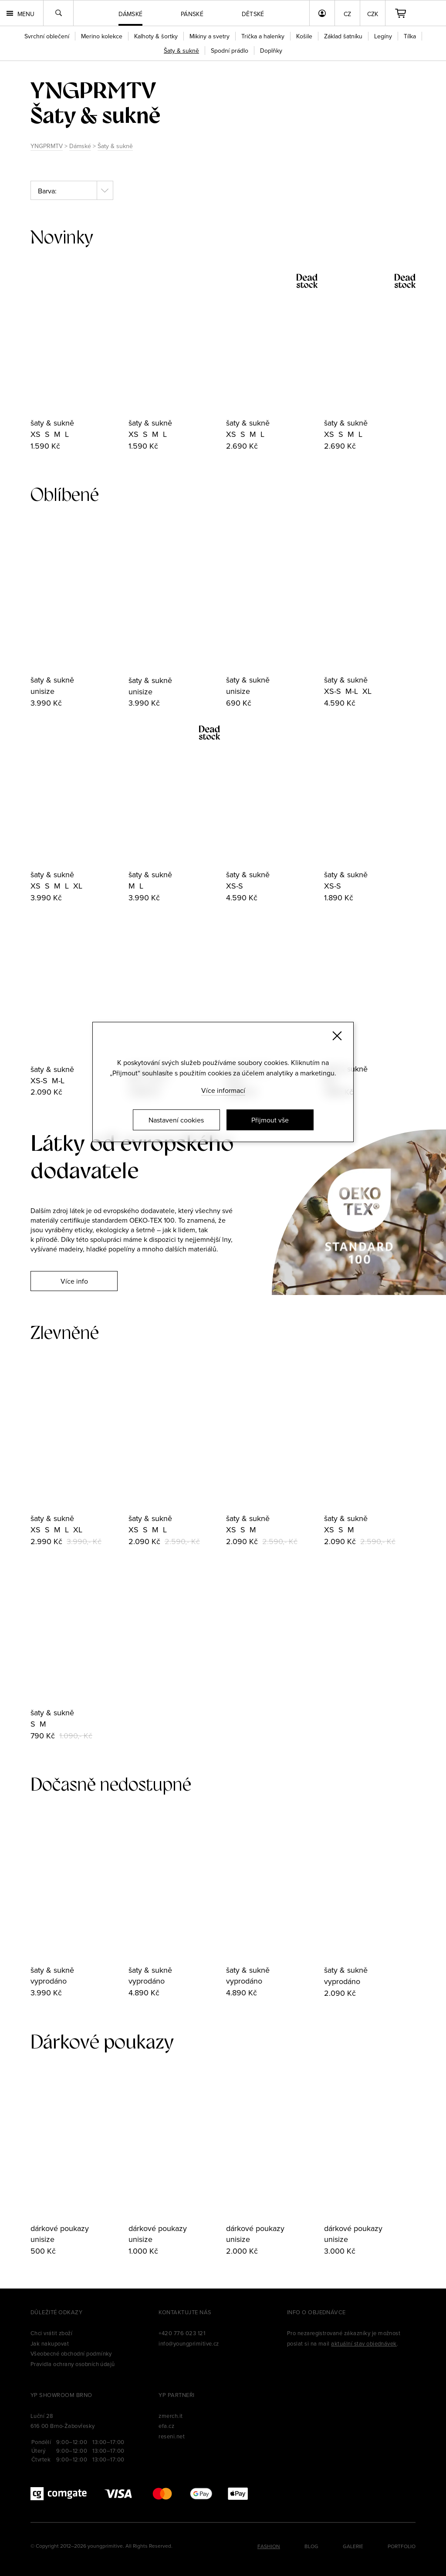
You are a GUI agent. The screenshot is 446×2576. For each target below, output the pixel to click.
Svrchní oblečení (46, 36)
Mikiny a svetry (209, 36)
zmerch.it (170, 2416)
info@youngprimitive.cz (189, 2343)
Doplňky (271, 50)
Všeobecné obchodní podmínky (71, 2353)
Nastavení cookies (176, 1120)
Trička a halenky (262, 36)
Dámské (80, 146)
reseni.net (172, 2436)
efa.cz (166, 2426)
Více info (74, 1281)
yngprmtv (93, 90)
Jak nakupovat (49, 2343)
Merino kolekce (101, 36)
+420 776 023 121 (182, 2333)
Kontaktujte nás (185, 2312)
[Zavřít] (337, 1036)
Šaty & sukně (115, 146)
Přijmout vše (270, 1120)
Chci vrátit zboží (51, 2333)
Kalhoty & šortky (156, 36)
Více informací (223, 1090)
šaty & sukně (52, 422)
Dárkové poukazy (102, 2042)
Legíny (383, 36)
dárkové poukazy (59, 2228)
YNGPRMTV (46, 146)
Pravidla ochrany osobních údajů (72, 2364)
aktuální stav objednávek (364, 2343)
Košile (304, 36)
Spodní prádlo (229, 50)
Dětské (253, 14)
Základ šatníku (343, 36)
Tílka (410, 36)
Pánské (192, 14)
